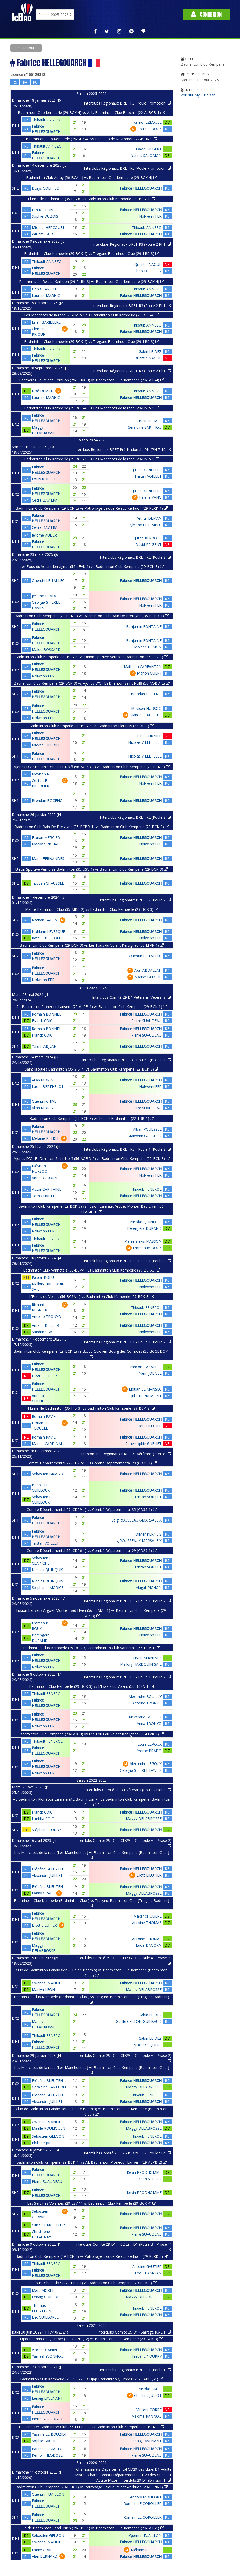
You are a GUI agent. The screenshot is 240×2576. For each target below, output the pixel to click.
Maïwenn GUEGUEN (145, 1135)
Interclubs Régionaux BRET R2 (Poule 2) (135, 557)
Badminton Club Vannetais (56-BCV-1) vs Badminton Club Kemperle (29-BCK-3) (91, 1270)
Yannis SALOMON (146, 155)
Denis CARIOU (44, 289)
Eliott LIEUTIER (44, 1375)
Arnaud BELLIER (45, 1325)
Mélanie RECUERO (146, 2549)
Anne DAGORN (44, 1177)
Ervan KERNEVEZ (147, 1657)
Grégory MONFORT (145, 2497)
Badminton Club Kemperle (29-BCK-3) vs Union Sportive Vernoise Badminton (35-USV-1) (91, 656)
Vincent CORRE (149, 2409)
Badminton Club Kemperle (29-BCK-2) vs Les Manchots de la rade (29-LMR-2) (91, 458)
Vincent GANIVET (46, 2349)
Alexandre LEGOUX (146, 1763)
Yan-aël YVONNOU (47, 2356)
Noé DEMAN (43, 390)
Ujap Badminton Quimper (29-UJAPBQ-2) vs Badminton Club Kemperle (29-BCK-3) (91, 2338)
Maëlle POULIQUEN (48, 2128)
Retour (28, 47)
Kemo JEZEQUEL (147, 122)
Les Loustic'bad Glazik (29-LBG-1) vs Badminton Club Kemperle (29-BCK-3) (91, 2282)
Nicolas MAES (150, 2388)
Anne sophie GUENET (143, 1443)
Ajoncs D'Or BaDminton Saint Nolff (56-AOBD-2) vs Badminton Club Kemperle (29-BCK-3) (92, 766)
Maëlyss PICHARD (47, 844)
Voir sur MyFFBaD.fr (198, 95)
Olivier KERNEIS (148, 1534)
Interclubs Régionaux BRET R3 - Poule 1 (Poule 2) (127, 1149)
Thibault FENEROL (146, 1189)
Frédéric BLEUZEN (47, 1868)
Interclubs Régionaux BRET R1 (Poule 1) (135, 2369)
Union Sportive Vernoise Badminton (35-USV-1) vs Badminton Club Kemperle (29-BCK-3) (91, 869)
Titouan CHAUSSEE (48, 883)
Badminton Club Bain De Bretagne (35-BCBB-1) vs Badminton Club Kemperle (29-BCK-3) (91, 826)
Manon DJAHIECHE (146, 714)
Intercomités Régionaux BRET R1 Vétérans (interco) (125, 1453)
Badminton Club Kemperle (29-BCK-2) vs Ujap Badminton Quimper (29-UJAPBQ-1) (91, 2379)
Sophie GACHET (45, 2440)
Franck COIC (42, 1020)
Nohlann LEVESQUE (48, 931)
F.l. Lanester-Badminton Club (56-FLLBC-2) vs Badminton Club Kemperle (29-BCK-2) (91, 2426)
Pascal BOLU (43, 1277)
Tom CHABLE (43, 1195)
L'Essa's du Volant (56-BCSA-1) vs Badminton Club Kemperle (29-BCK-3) (91, 1296)
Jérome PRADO (45, 595)
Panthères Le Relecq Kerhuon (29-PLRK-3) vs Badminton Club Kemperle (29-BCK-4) (91, 281)
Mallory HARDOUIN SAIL (141, 1664)
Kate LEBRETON (46, 937)
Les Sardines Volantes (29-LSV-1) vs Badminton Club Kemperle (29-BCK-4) (91, 2203)
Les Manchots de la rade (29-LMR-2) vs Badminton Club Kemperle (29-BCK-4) (91, 315)
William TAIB (42, 234)
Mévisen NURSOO (146, 708)
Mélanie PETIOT (45, 1138)
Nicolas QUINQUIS (146, 1221)
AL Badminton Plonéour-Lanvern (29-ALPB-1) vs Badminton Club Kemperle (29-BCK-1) (91, 1006)
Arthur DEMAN (149, 518)
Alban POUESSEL (147, 1129)
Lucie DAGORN (149, 1945)
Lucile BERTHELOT (48, 1086)
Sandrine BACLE (45, 1331)
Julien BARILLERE (46, 322)
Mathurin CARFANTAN (143, 666)
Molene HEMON (148, 646)
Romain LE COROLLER (142, 2503)
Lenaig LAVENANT (47, 2398)
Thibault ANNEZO (47, 119)
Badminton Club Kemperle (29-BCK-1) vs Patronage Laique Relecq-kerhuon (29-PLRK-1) (92, 2486)
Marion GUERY (149, 673)
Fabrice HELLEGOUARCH (141, 188)
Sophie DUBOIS (45, 216)
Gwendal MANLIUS (48, 1983)
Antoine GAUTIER (147, 2266)
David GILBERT (149, 149)
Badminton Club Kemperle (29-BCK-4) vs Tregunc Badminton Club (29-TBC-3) (91, 253)
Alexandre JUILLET (47, 1875)
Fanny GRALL (43, 1893)
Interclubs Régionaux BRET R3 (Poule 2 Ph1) (131, 244)
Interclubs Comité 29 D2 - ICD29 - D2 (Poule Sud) (127, 2152)
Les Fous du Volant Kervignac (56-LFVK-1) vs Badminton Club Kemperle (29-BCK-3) (92, 566)
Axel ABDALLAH (148, 970)
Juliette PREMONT (146, 1395)
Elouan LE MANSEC (145, 1389)
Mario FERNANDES (48, 858)
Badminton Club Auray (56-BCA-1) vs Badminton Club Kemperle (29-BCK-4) (91, 177)
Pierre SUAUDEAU (146, 1020)
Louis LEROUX (149, 128)
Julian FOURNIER (148, 735)
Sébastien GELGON (48, 2136)
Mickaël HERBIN (45, 744)
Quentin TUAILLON (48, 2494)
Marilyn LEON (43, 1989)
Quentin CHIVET (45, 1101)
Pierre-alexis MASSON (143, 1241)
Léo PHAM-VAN (148, 2273)
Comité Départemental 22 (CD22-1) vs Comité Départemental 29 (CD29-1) (92, 1463)
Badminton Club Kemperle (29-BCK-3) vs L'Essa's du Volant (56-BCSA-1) (91, 1686)
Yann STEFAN (150, 2178)
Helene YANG (150, 497)
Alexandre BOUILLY (145, 1696)
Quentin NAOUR (148, 264)
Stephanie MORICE (47, 1587)
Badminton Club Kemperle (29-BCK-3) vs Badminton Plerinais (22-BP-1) (91, 725)
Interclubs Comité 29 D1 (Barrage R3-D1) (134, 2332)
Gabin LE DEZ (150, 351)
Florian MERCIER (46, 837)
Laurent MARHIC (46, 295)
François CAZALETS (145, 1366)
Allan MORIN (42, 1080)
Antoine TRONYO (46, 1316)
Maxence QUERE (147, 1916)
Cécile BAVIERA (44, 500)
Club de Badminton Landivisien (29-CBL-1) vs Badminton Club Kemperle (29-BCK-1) (91, 2527)
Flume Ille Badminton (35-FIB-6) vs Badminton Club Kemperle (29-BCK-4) (91, 198)
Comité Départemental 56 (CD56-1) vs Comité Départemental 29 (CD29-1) (92, 1550)
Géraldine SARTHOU (145, 427)
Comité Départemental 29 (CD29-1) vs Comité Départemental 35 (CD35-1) (92, 1509)
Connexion (206, 14)
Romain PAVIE (44, 1416)
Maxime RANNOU (146, 2416)
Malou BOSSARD (46, 649)
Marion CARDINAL (47, 1443)
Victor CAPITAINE (46, 1189)
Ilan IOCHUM (43, 209)
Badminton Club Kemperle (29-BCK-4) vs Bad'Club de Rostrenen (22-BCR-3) (91, 138)
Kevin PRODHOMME (144, 2172)
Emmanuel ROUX (147, 1247)
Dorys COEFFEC (45, 188)
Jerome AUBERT (45, 535)
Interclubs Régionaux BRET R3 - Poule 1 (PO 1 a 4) (126, 1059)
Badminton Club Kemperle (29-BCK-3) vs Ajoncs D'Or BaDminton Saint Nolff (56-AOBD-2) (92, 683)
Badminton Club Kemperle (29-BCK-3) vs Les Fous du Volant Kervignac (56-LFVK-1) (92, 945)
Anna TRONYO (149, 1723)
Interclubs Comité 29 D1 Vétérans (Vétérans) (131, 997)
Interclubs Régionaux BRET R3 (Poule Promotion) (127, 103)
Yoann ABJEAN (44, 1046)
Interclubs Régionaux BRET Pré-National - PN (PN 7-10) (122, 449)
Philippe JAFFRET (46, 2142)
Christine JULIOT (148, 2395)
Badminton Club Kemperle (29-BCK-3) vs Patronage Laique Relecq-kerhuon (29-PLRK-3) (92, 2256)
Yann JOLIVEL (150, 1373)
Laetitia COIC (43, 1818)
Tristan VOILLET (148, 476)
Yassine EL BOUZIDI (49, 2434)
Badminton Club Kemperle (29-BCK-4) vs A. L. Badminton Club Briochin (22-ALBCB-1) (91, 112)
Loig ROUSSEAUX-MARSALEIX (136, 1520)
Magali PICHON (148, 1587)
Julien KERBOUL (148, 538)
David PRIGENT (148, 544)
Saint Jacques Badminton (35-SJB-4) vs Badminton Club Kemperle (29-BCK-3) (91, 1069)
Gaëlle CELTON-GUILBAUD (139, 2021)
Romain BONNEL (46, 1014)
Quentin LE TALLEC (48, 580)
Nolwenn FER (150, 216)
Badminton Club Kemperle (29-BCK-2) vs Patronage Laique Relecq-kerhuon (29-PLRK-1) (92, 508)
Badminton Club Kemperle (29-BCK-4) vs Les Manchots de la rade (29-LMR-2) (91, 408)
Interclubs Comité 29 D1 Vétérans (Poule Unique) (128, 1789)
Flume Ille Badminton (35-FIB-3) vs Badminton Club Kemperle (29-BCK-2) (91, 1408)
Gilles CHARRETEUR (48, 2225)
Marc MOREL (43, 2290)
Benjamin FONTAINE (144, 626)
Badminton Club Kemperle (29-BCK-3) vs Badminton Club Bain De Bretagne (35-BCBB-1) (91, 615)
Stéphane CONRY (46, 1829)
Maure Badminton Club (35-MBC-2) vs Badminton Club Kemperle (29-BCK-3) (91, 909)
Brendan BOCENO (146, 693)
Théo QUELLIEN (148, 270)
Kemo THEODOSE (47, 2455)
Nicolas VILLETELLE (145, 742)
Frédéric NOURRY (147, 2356)
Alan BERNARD (44, 2556)
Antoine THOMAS (147, 1922)
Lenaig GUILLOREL (48, 2296)
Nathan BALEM (45, 920)
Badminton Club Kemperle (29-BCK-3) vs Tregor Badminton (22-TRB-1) (92, 1118)
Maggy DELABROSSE (144, 1818)
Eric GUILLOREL (45, 2317)
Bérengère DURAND (144, 1228)
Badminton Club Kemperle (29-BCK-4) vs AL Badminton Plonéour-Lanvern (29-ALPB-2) (91, 2162)
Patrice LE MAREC (47, 2448)
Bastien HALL (150, 420)
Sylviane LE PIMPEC (145, 524)
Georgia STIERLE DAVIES (141, 1770)
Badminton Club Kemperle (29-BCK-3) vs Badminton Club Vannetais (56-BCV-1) (91, 1647)
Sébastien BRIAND (47, 1473)
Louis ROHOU (43, 478)
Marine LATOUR (148, 977)
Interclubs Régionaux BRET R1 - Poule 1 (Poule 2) (127, 1341)
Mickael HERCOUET (48, 227)
